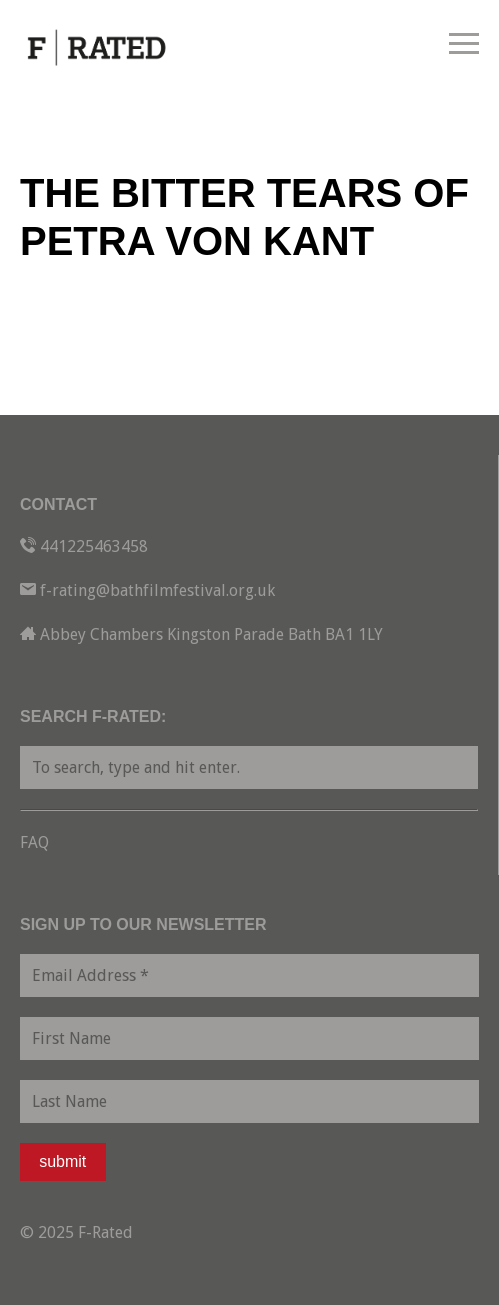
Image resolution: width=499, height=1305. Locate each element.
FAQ (34, 842)
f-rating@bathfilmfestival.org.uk (157, 590)
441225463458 (94, 546)
